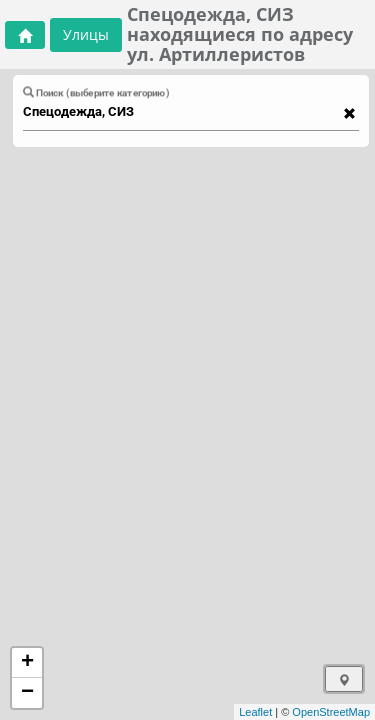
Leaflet (255, 712)
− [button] (27, 693)
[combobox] (181, 112)
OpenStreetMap (331, 712)
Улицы (86, 34)
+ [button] (27, 663)
